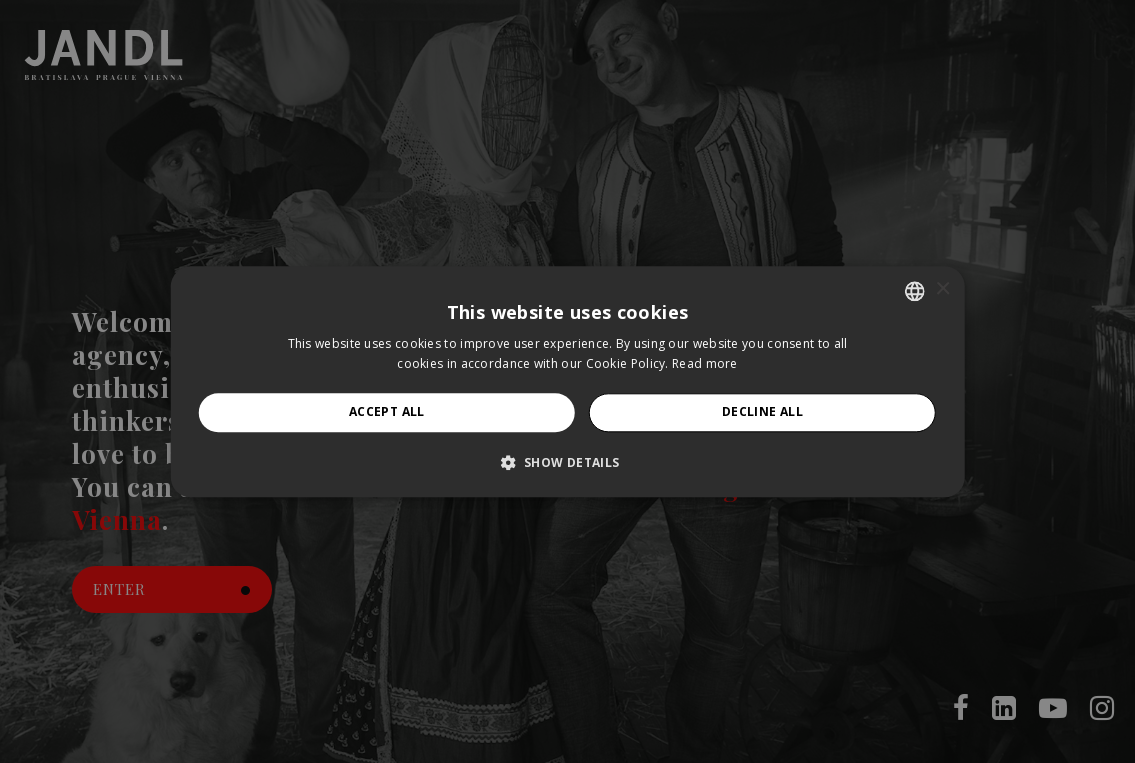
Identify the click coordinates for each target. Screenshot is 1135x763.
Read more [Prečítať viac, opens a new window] (705, 363)
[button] (567, 462)
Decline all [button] (762, 412)
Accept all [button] (387, 412)
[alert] (567, 381)
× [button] (942, 289)
